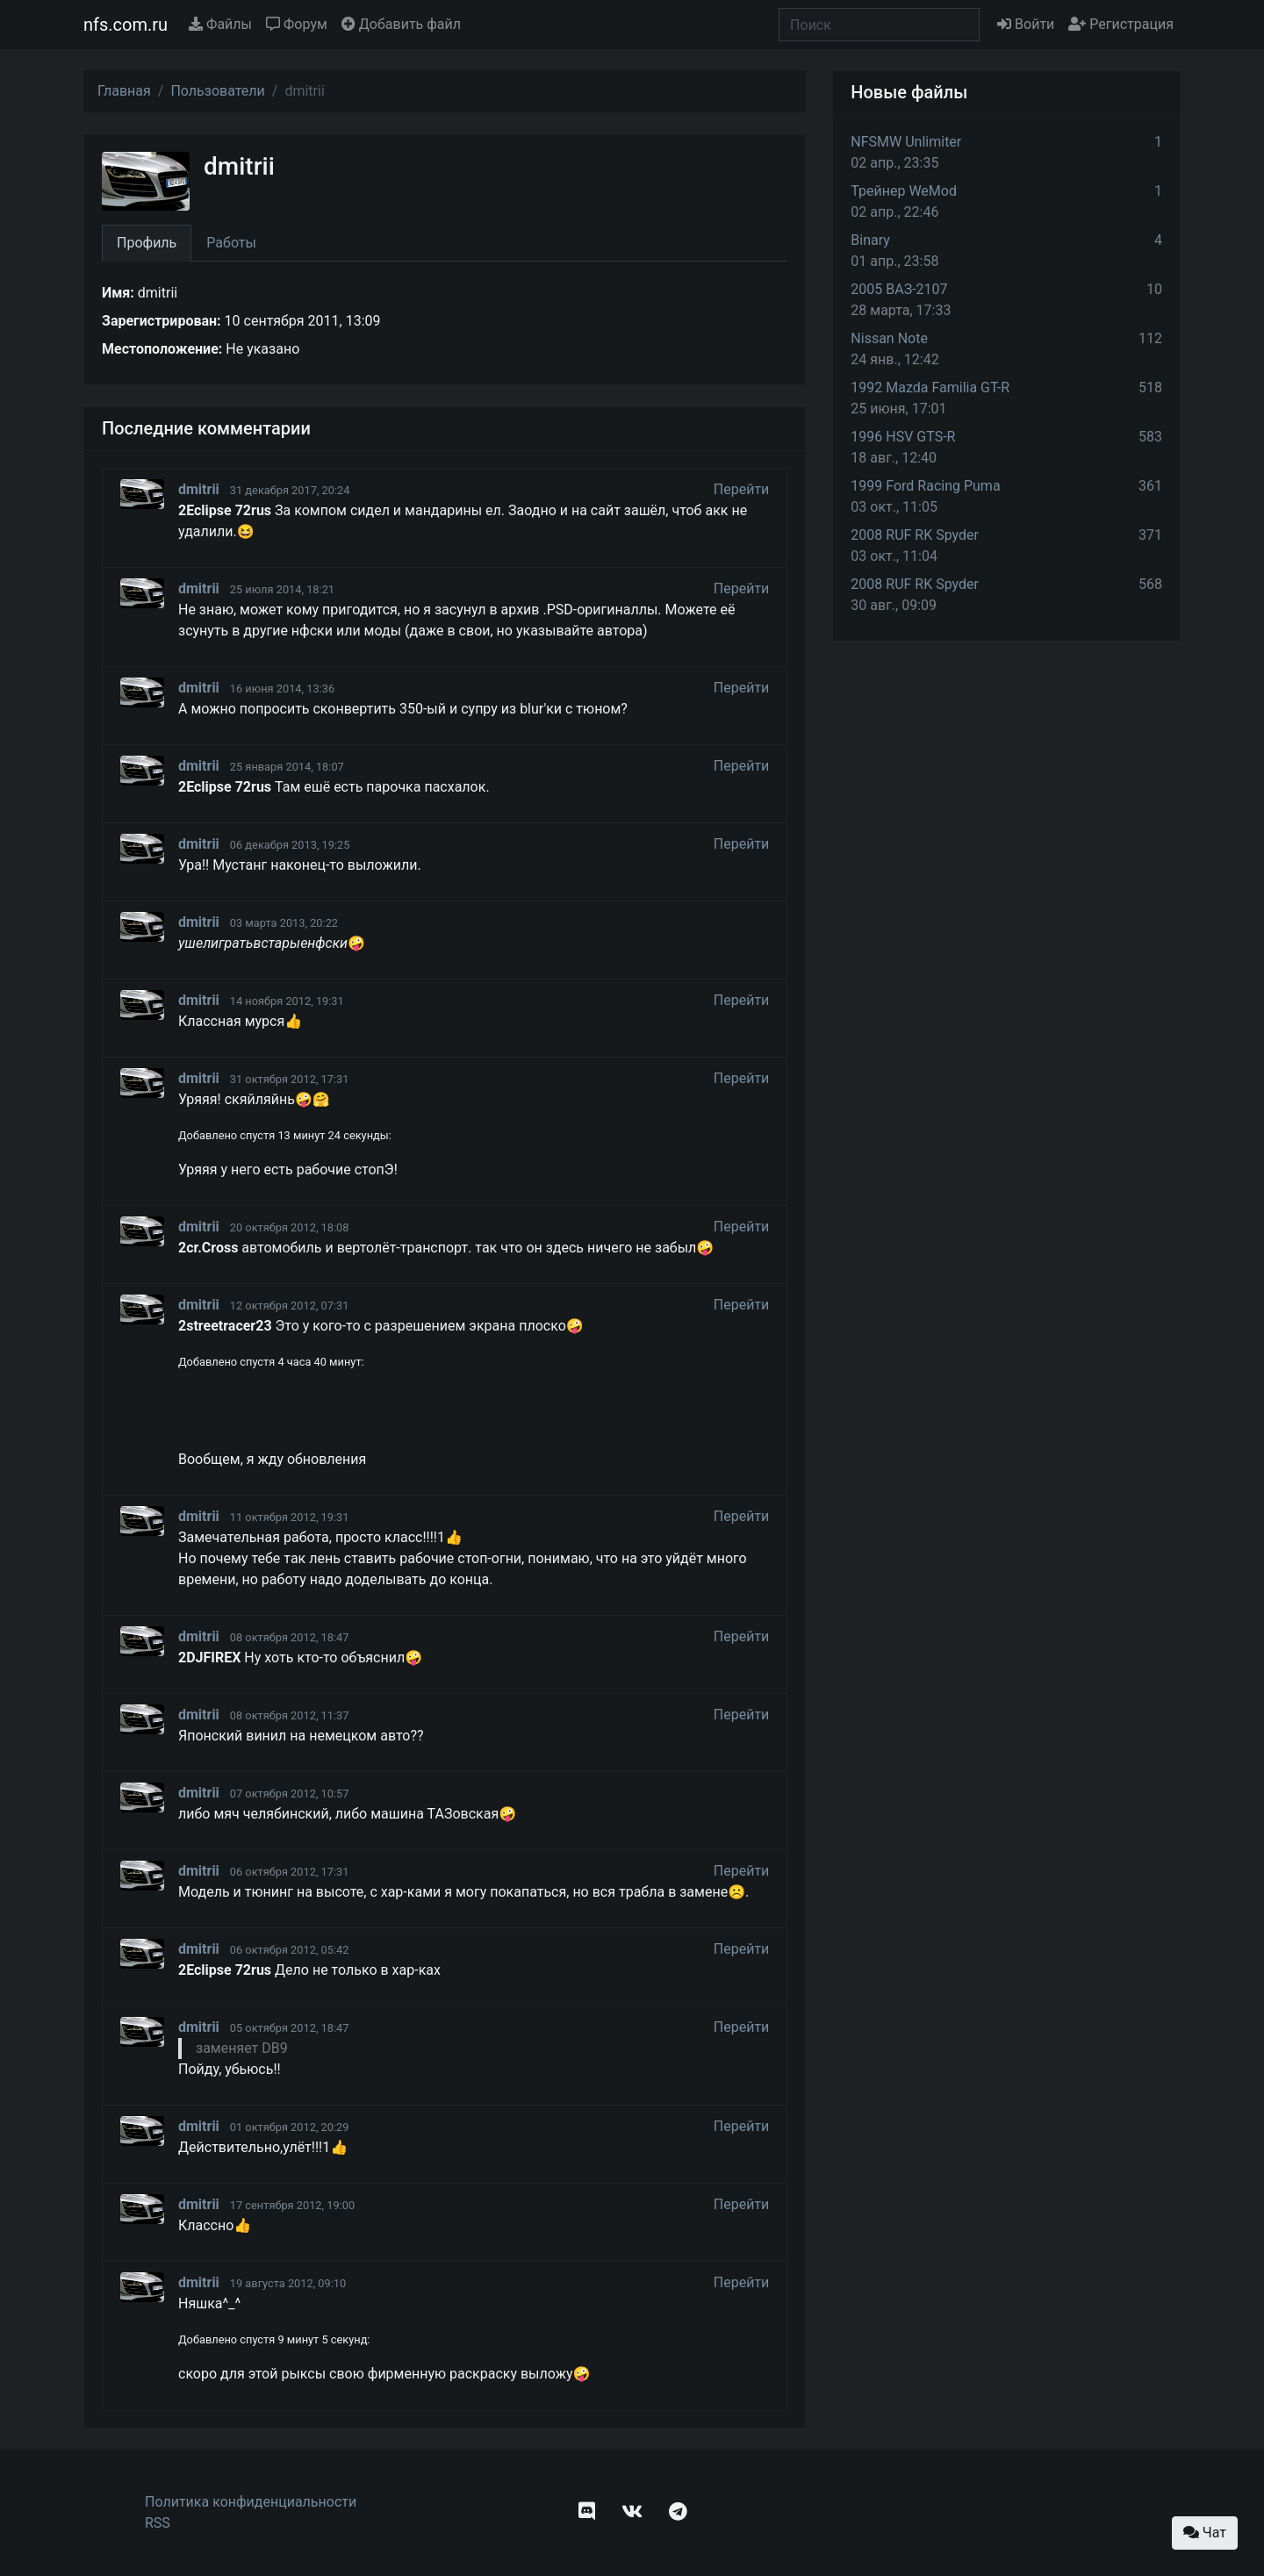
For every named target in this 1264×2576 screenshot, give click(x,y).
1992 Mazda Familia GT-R (930, 387)
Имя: (118, 292)
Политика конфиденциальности (250, 2501)
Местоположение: (162, 349)
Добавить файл (401, 24)
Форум (296, 24)
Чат (1204, 2532)
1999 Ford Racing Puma (925, 485)
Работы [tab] (231, 242)
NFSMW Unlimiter (906, 141)
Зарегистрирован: (161, 320)
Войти (1025, 24)
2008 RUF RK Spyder (915, 535)
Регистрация (1121, 24)
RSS (157, 2523)
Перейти (742, 489)
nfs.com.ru (125, 24)
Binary (870, 240)
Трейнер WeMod (904, 191)
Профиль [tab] (146, 242)
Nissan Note (889, 338)
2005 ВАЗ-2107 (899, 289)
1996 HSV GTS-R (903, 436)
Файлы (220, 24)
